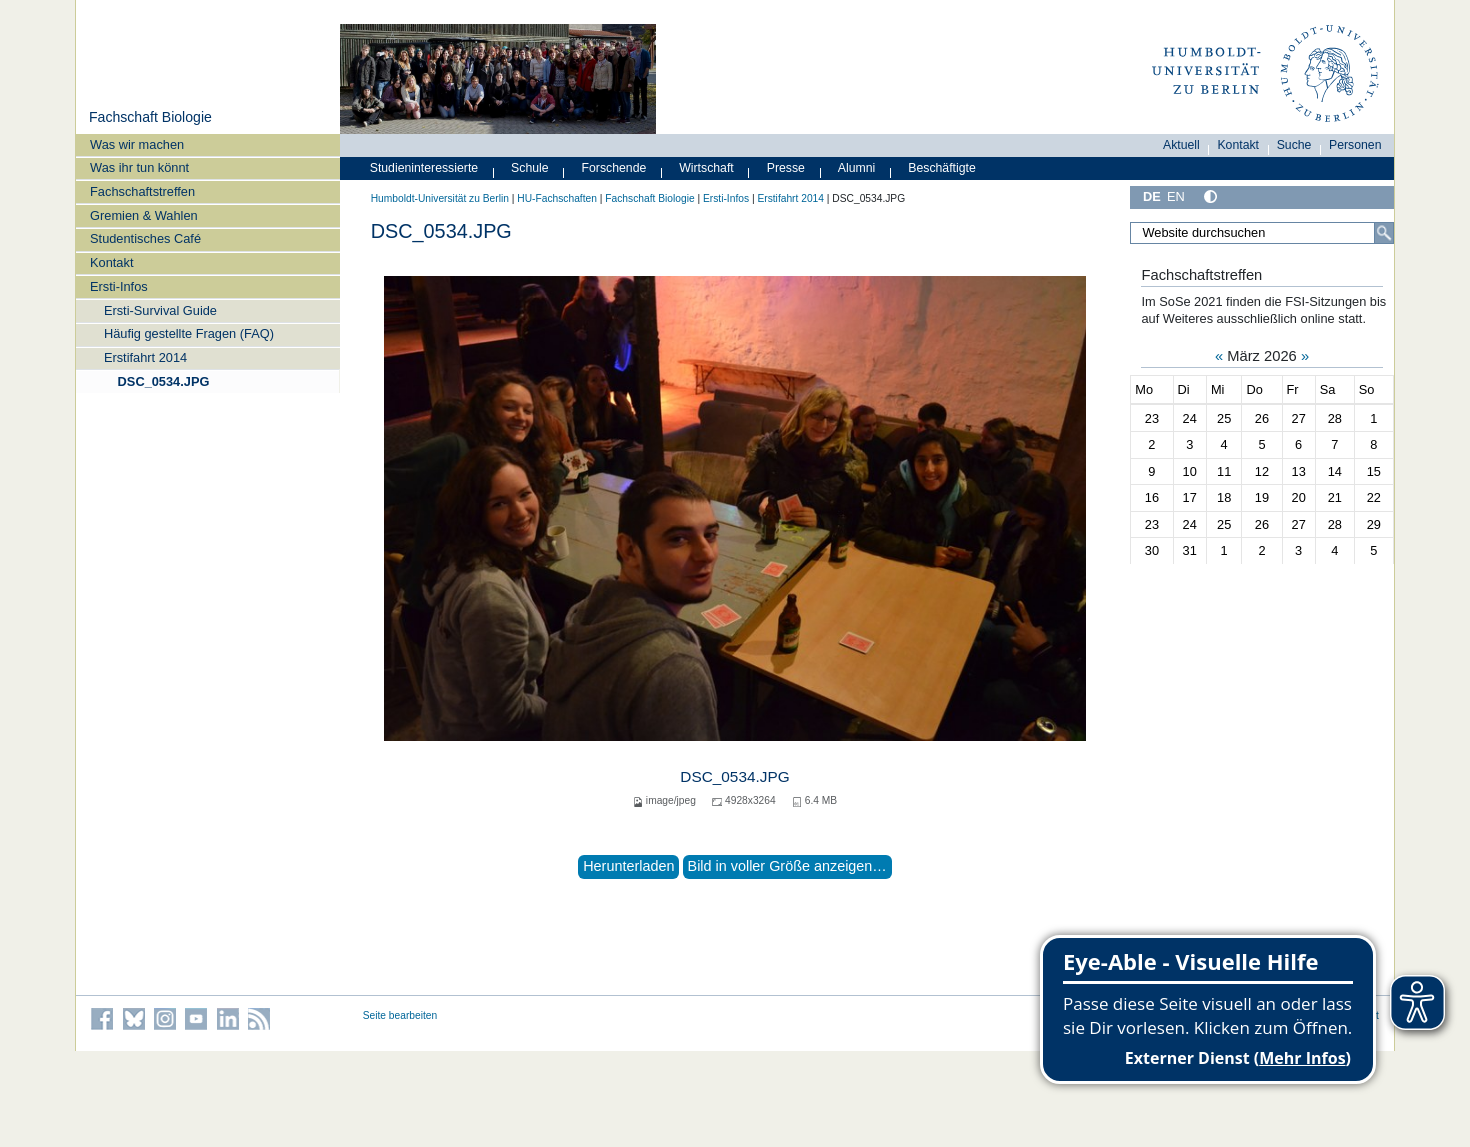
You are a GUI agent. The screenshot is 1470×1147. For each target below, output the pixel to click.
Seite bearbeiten (400, 1015)
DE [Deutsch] (1152, 196)
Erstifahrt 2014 (145, 357)
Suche (1294, 145)
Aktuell (1181, 145)
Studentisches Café (145, 238)
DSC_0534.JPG (164, 381)
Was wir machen (137, 144)
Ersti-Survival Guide (160, 310)
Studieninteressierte (424, 168)
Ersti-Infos (119, 286)
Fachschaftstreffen (142, 191)
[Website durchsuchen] (1262, 233)
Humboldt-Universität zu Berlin (440, 198)
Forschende (614, 168)
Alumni (857, 168)
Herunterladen (628, 866)
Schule (530, 168)
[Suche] (1384, 233)
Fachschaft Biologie (150, 117)
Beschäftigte (942, 168)
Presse (786, 168)
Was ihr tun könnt (139, 167)
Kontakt (111, 262)
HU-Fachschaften (557, 198)
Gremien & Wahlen (144, 215)
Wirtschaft (706, 168)
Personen (1355, 145)
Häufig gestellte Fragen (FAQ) (189, 333)
